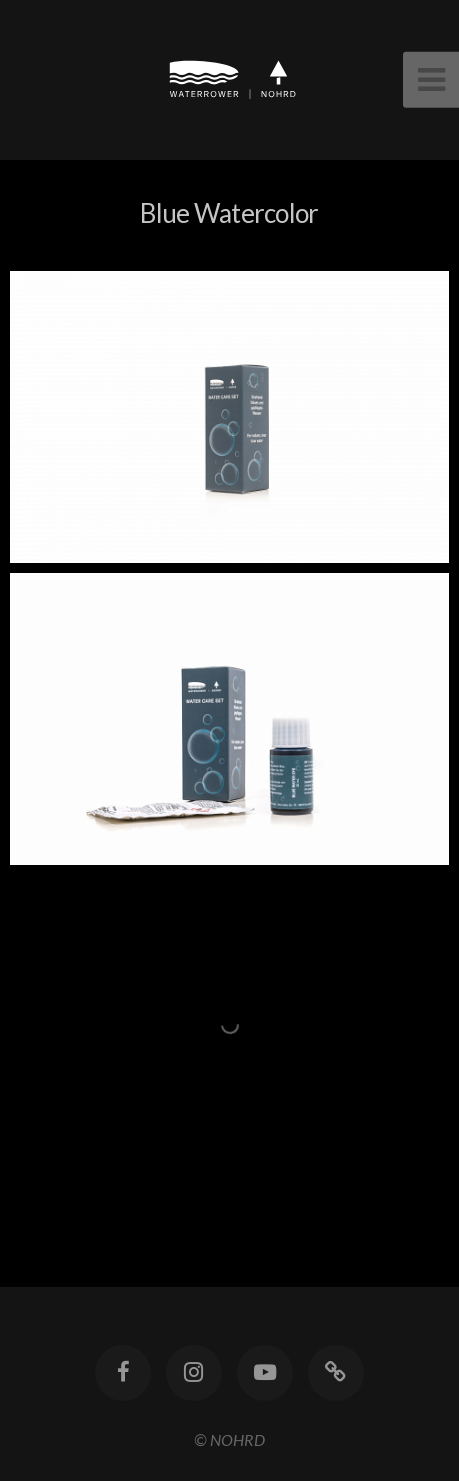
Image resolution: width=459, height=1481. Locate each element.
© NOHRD (229, 1439)
